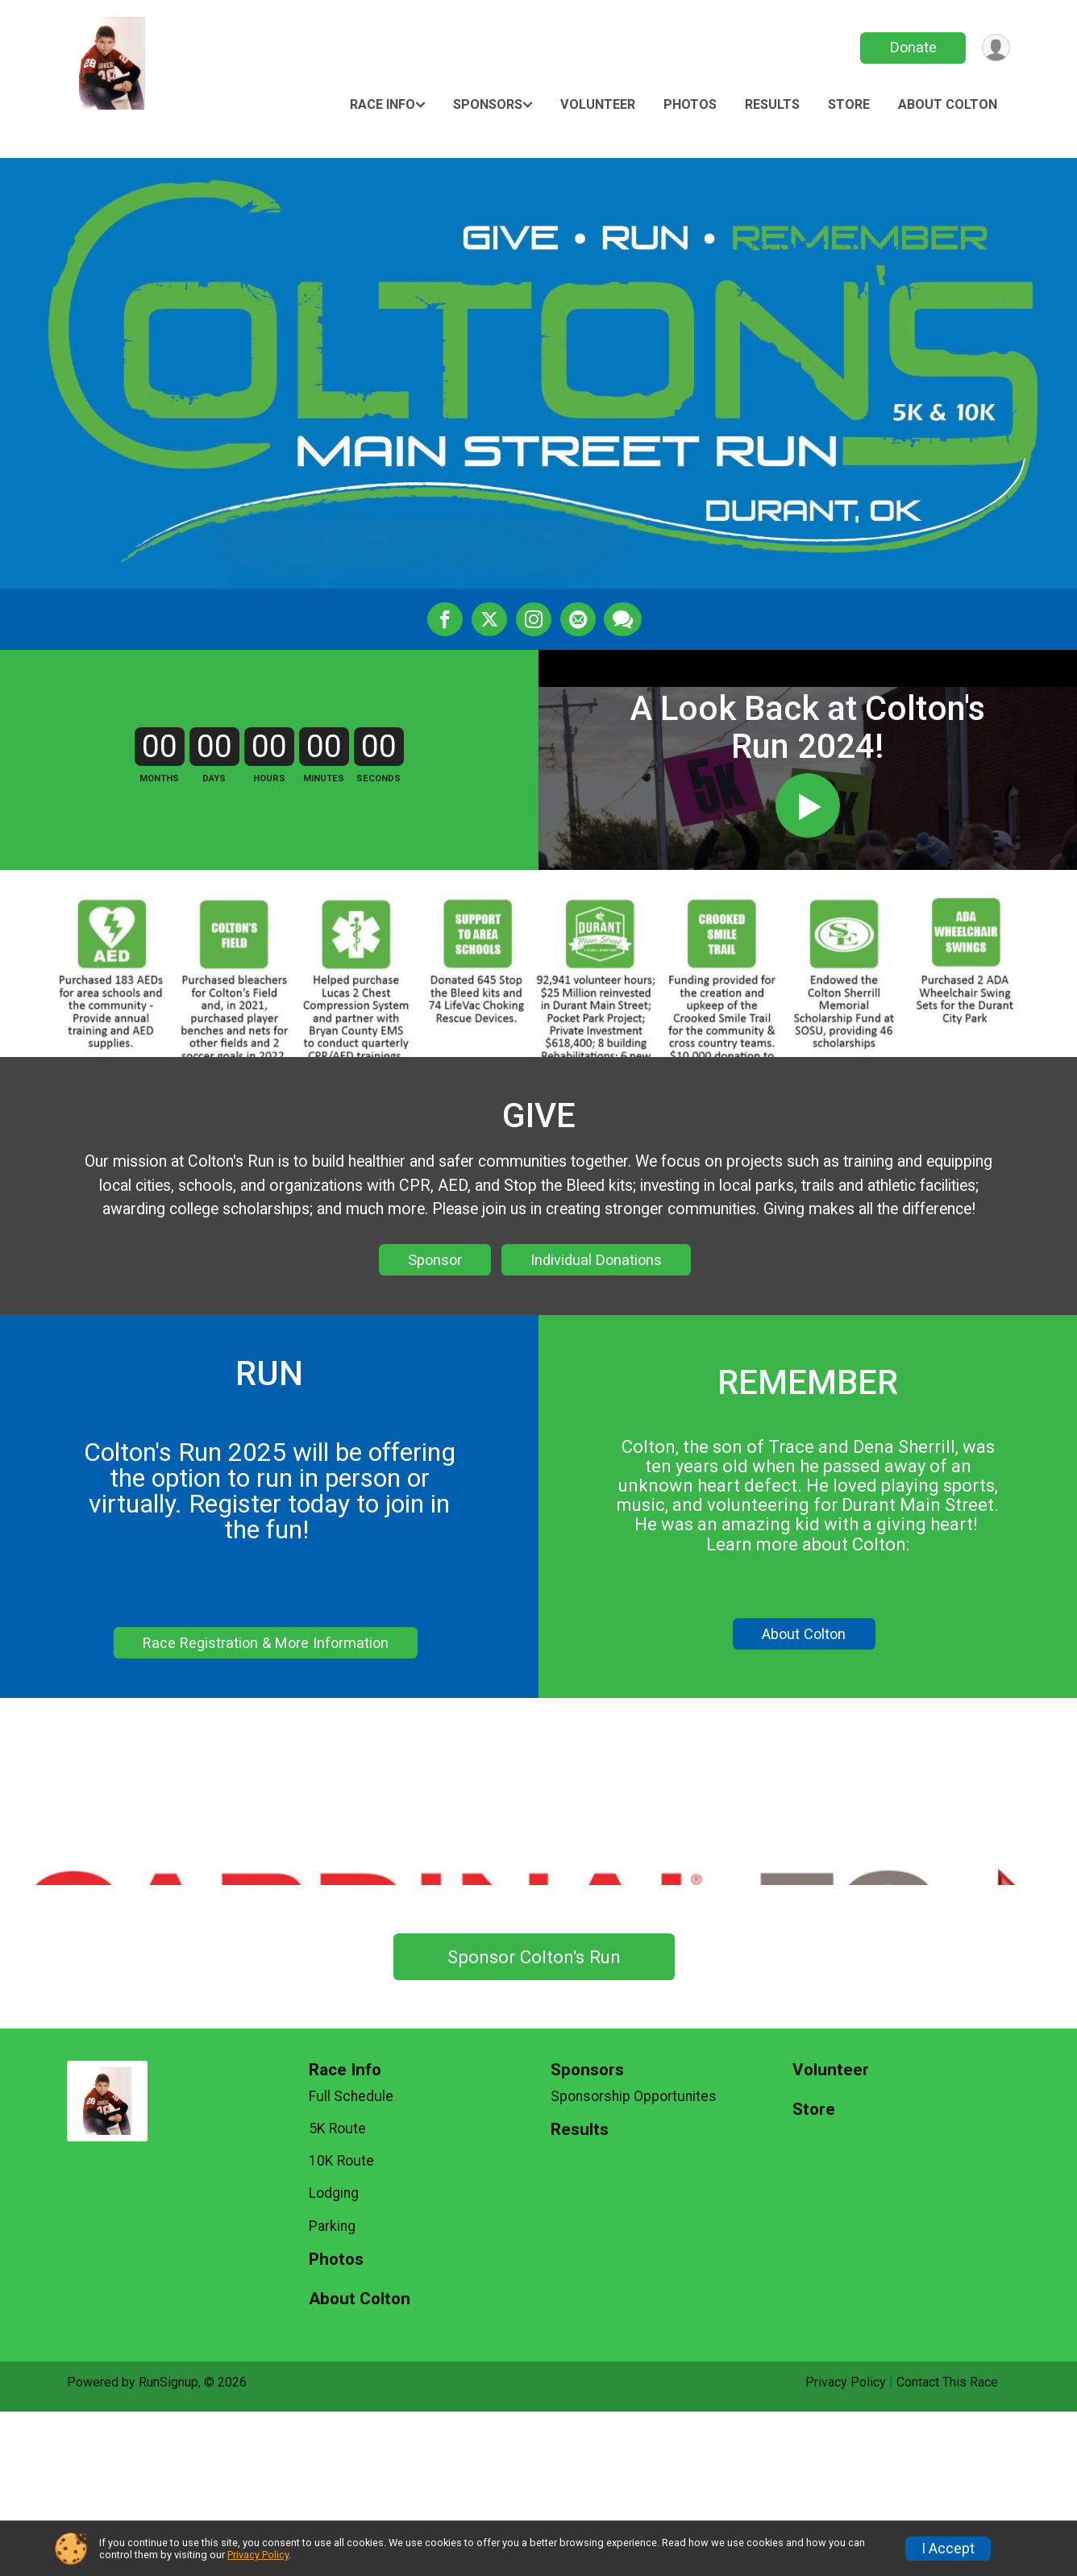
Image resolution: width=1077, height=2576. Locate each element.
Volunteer (597, 104)
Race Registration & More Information (266, 1741)
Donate (911, 47)
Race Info (382, 104)
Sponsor (435, 1358)
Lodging (334, 2357)
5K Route (337, 2293)
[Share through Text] (622, 619)
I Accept (948, 2549)
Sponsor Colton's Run (534, 2121)
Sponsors (487, 104)
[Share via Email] (577, 619)
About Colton (947, 104)
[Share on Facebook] (446, 619)
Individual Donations (596, 1358)
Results (772, 104)
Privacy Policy (258, 2555)
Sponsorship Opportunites (634, 2261)
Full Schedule (351, 2261)
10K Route (341, 2325)
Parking (332, 2390)
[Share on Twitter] (490, 619)
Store (849, 104)
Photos (690, 104)
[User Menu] (995, 48)
